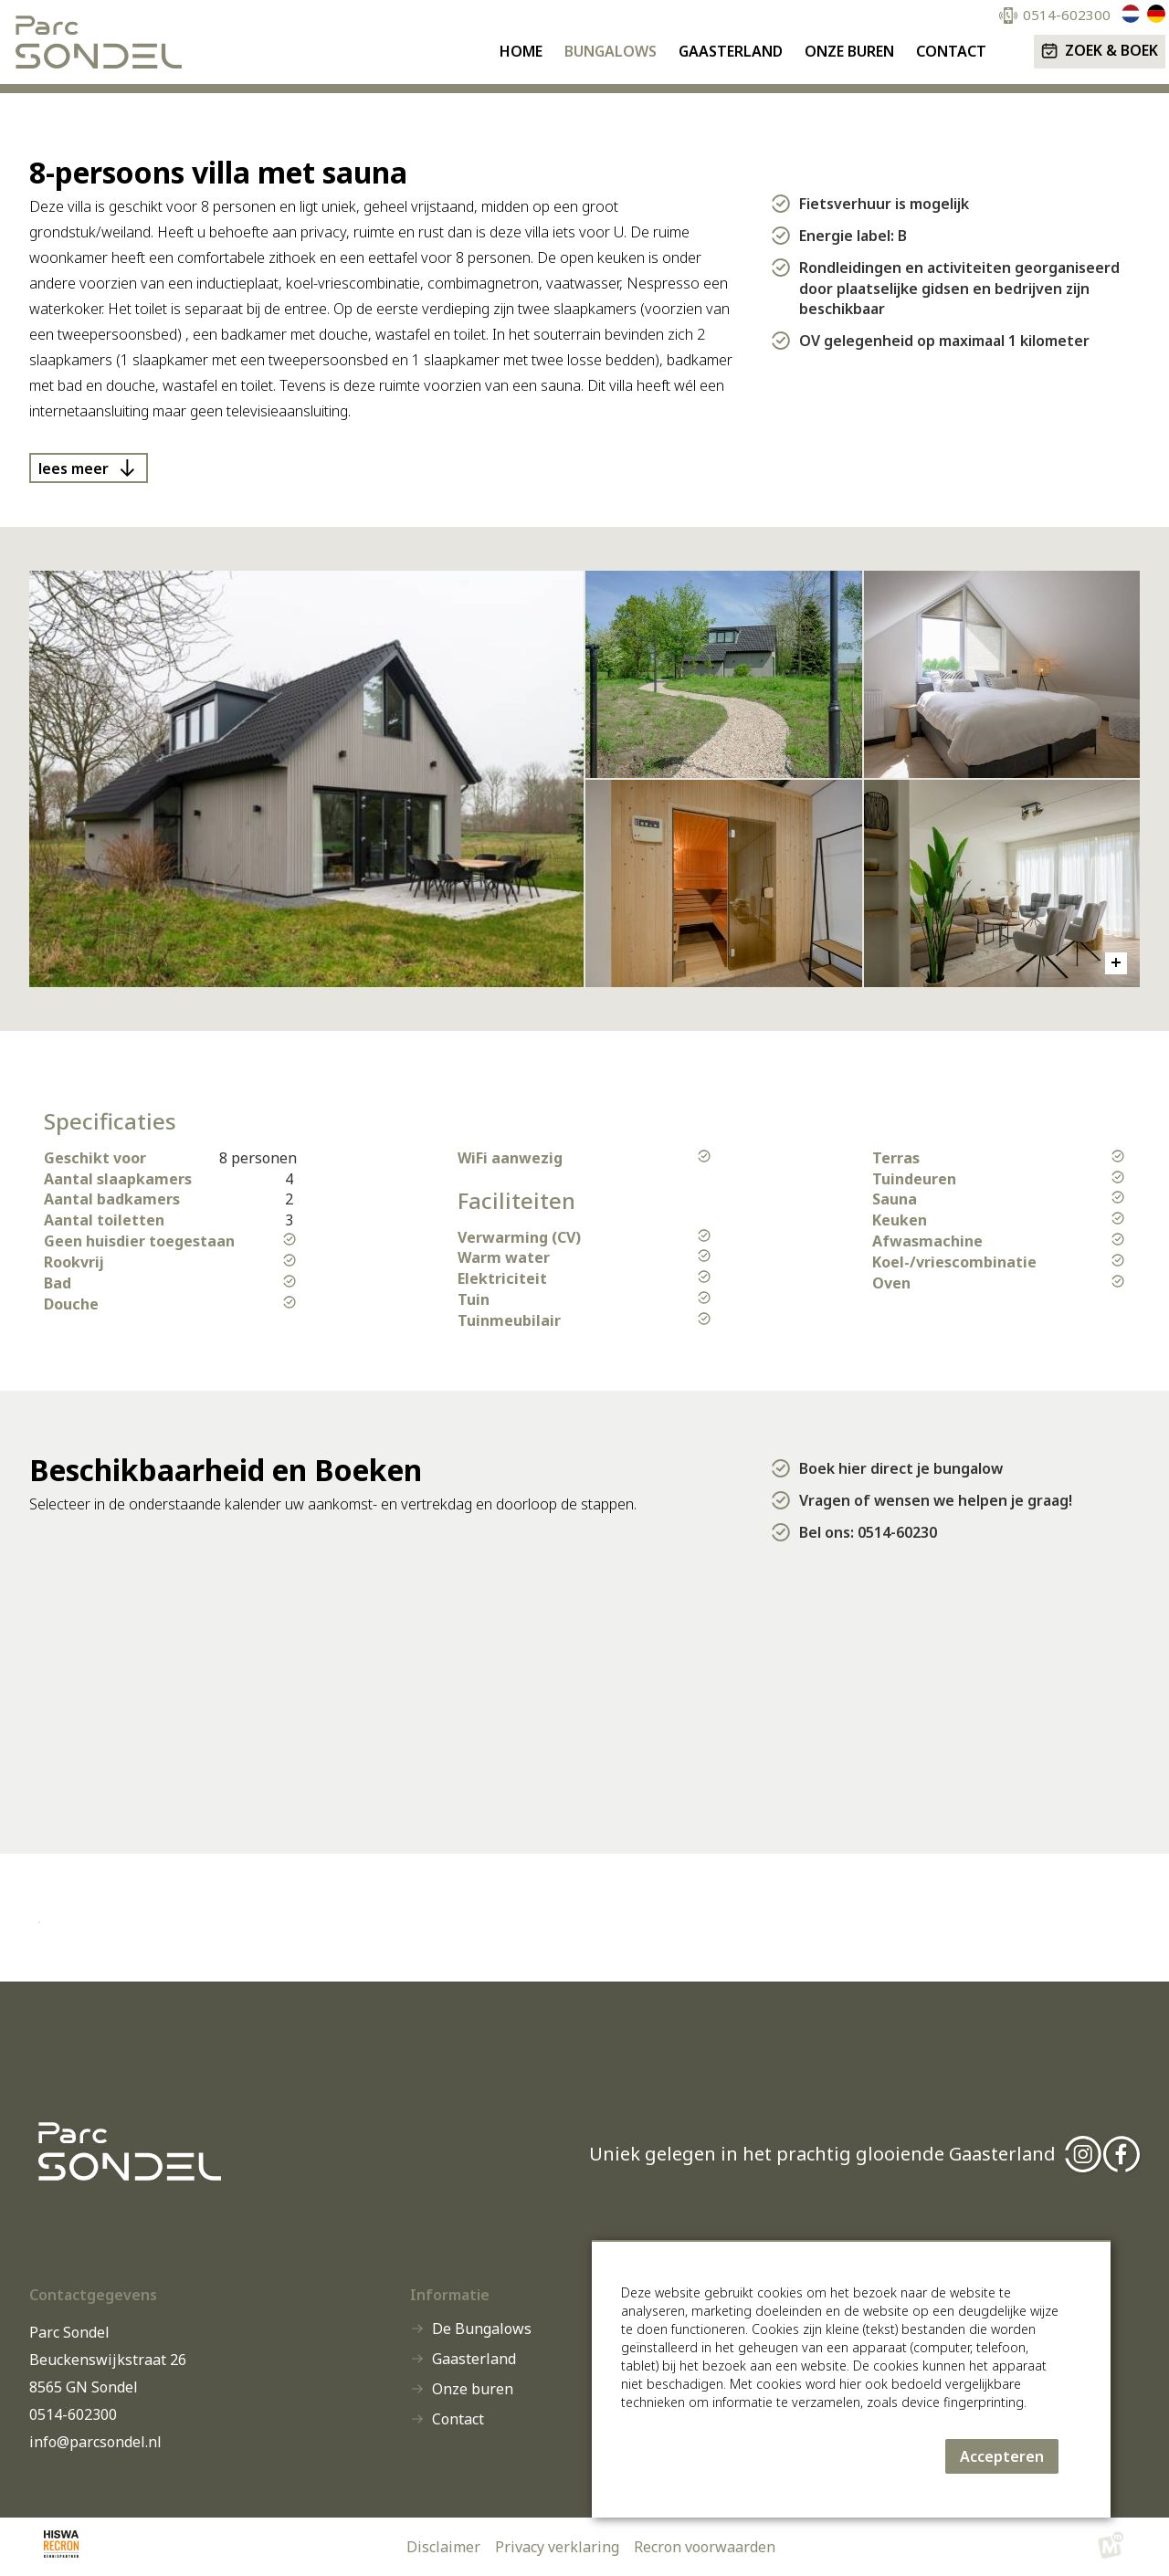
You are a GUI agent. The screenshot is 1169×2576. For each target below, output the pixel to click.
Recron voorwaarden (704, 2547)
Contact (458, 2419)
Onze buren (472, 2389)
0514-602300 (73, 2414)
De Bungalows (482, 2328)
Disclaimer (443, 2547)
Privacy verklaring (557, 2547)
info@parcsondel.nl (95, 2442)
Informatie (450, 2295)
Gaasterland (474, 2359)
